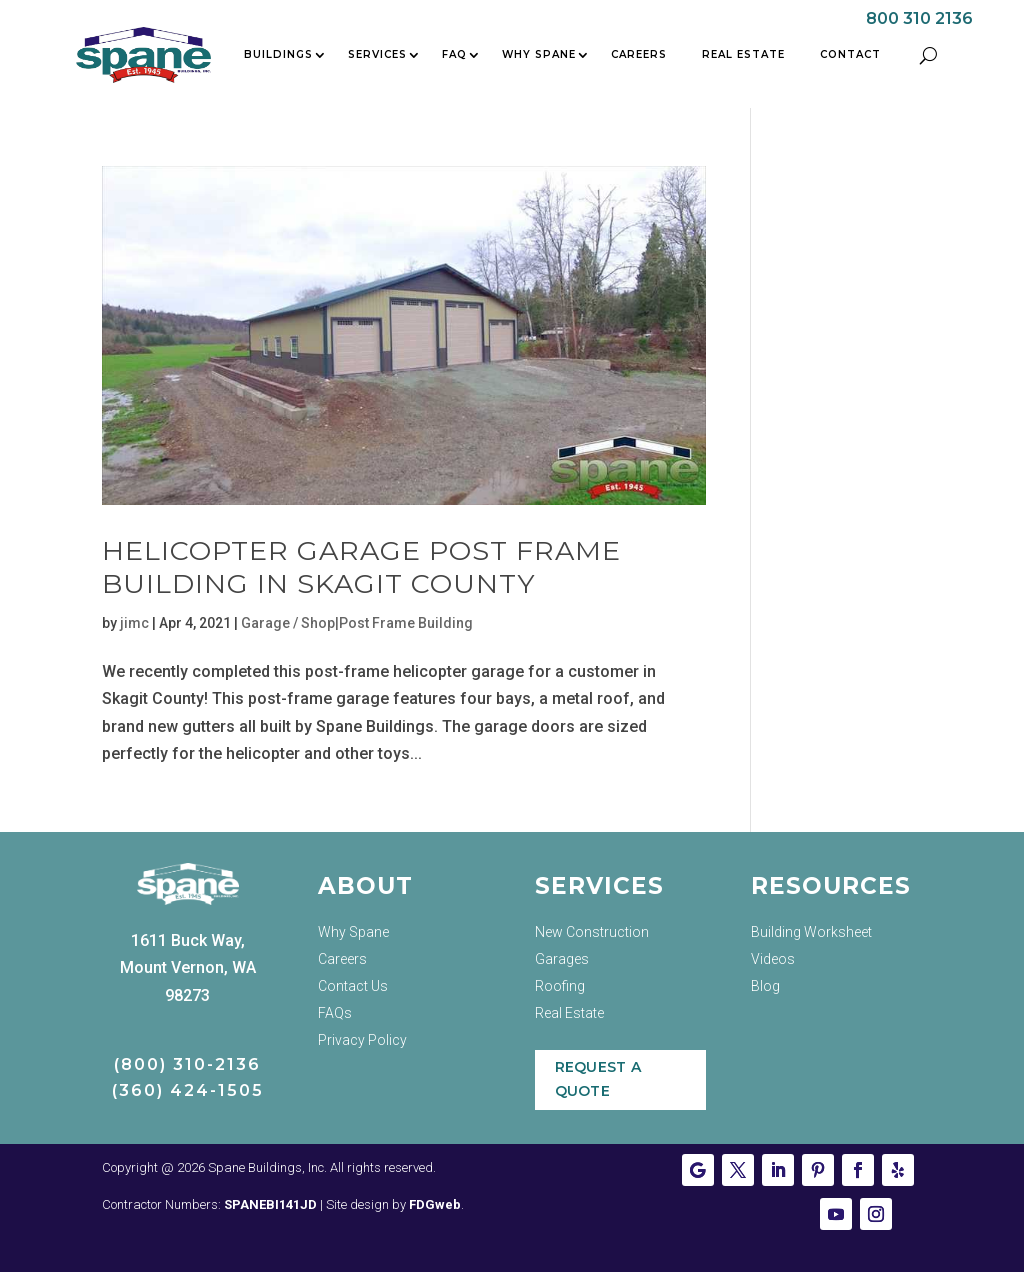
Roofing (560, 986)
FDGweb (435, 1204)
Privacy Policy (362, 1040)
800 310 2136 (919, 18)
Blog (765, 986)
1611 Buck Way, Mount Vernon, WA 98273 (188, 967)
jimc (134, 623)
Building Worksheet (811, 932)
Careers (639, 54)
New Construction (592, 932)
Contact (850, 54)
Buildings (278, 54)
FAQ (454, 54)
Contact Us (353, 986)
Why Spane (539, 54)
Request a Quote (598, 1079)
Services (377, 54)
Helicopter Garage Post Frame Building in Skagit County (361, 566)
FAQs (335, 1013)
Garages (562, 959)
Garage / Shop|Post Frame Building (357, 623)
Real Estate (743, 54)
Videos (773, 959)
